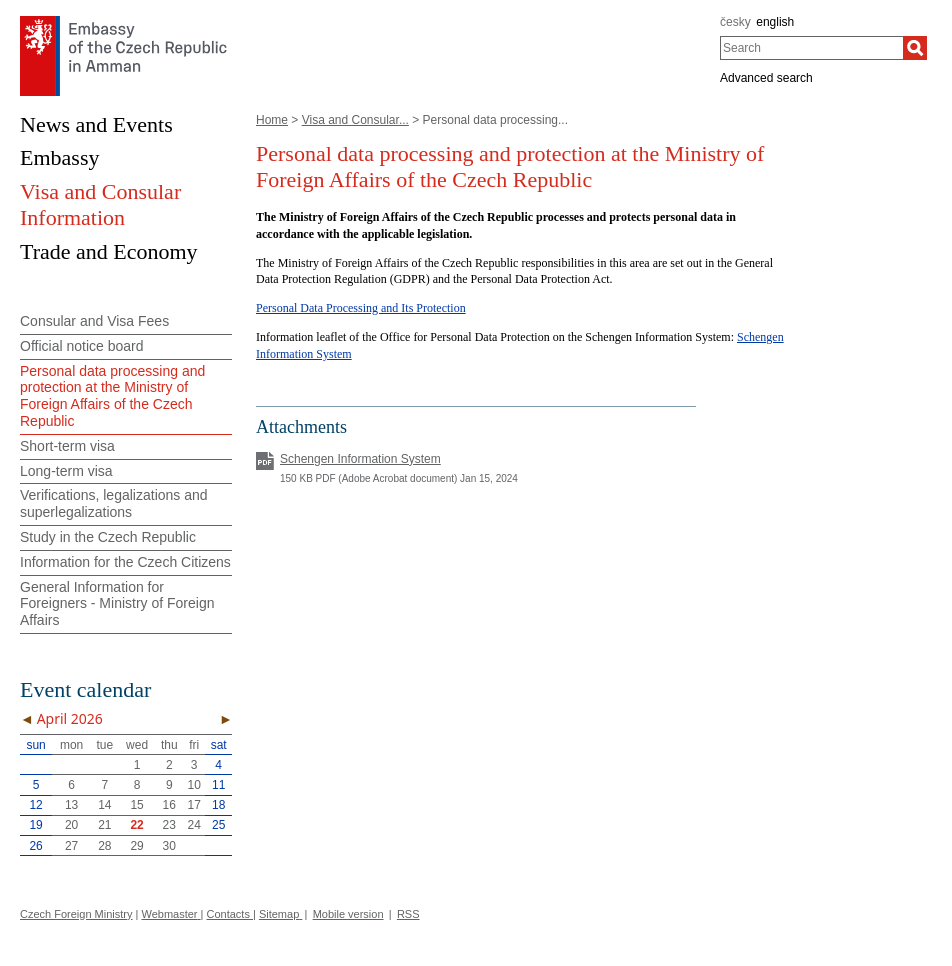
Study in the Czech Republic (108, 537)
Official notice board (81, 346)
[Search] (915, 48)
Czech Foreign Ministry (76, 914)
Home (272, 120)
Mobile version (348, 914)
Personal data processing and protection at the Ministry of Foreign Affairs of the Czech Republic (112, 396)
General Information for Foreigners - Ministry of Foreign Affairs (117, 604)
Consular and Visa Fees (94, 321)
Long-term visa (66, 471)
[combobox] (811, 48)
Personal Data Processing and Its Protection (361, 308)
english (775, 22)
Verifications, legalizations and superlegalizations (114, 503)
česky (735, 22)
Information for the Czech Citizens (125, 562)
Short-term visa (67, 446)
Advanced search (766, 78)
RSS (408, 914)
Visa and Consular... (355, 120)
